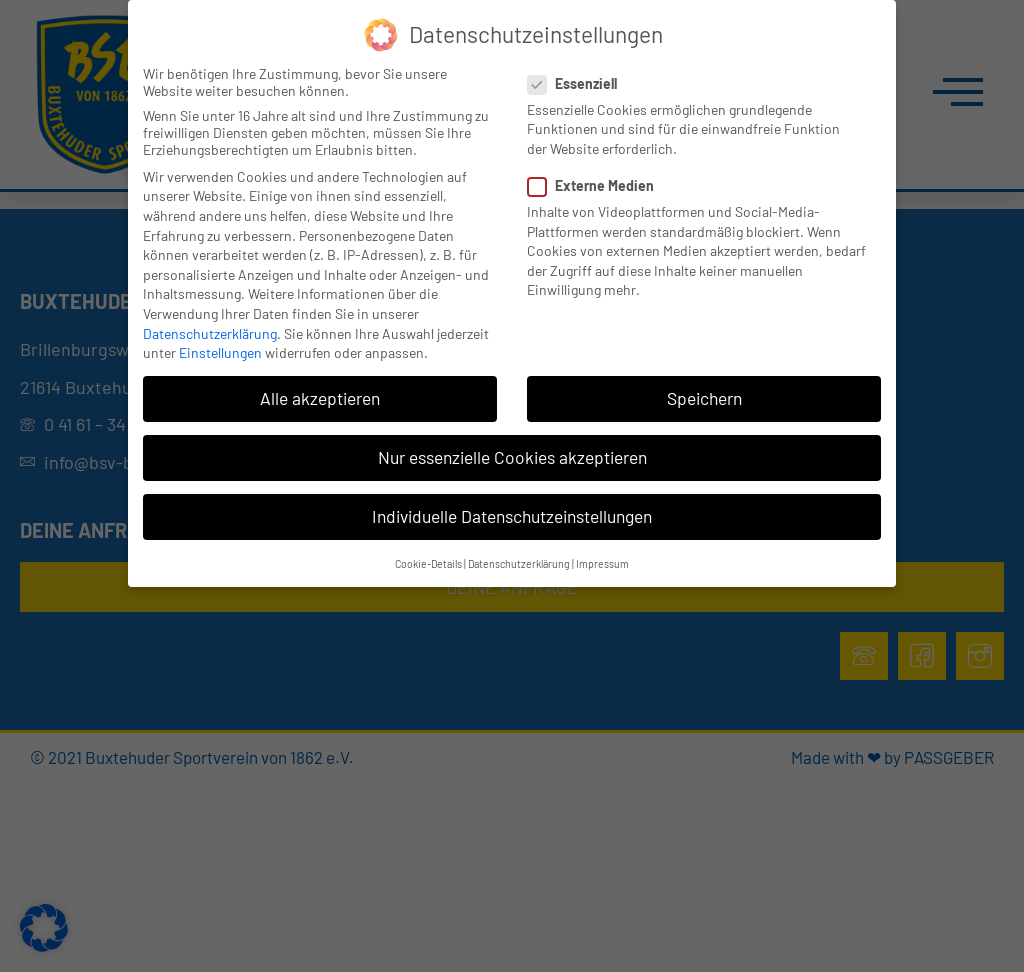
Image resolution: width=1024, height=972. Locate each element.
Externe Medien (597, 185)
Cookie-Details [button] (428, 563)
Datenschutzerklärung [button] (519, 563)
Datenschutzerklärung (210, 333)
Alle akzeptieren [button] (320, 398)
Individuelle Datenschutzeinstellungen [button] (512, 516)
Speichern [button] (704, 398)
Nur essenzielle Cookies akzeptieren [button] (512, 457)
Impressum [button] (602, 563)
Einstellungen (220, 352)
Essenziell (578, 83)
